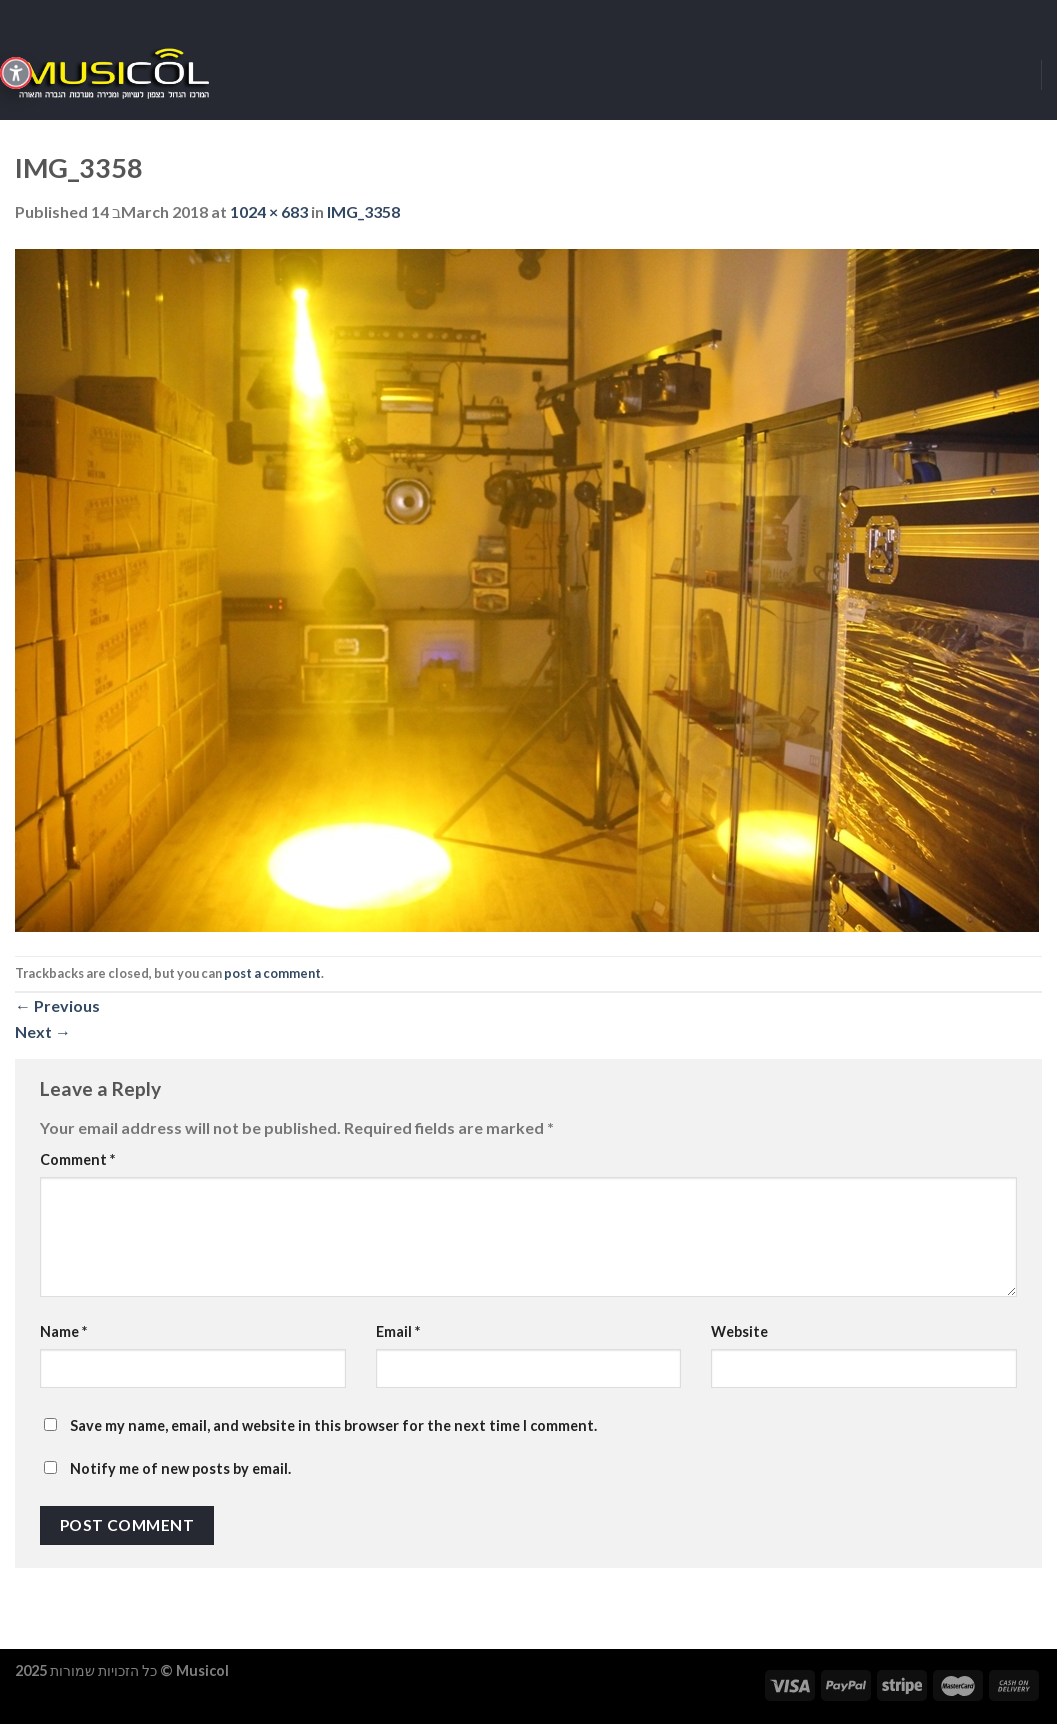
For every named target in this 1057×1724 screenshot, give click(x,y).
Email (398, 1331)
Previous (57, 1005)
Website (739, 1331)
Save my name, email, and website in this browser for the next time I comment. (333, 1425)
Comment (77, 1159)
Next (43, 1031)
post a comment (272, 973)
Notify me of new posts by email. (180, 1468)
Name (63, 1331)
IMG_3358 (363, 211)
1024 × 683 (269, 211)
